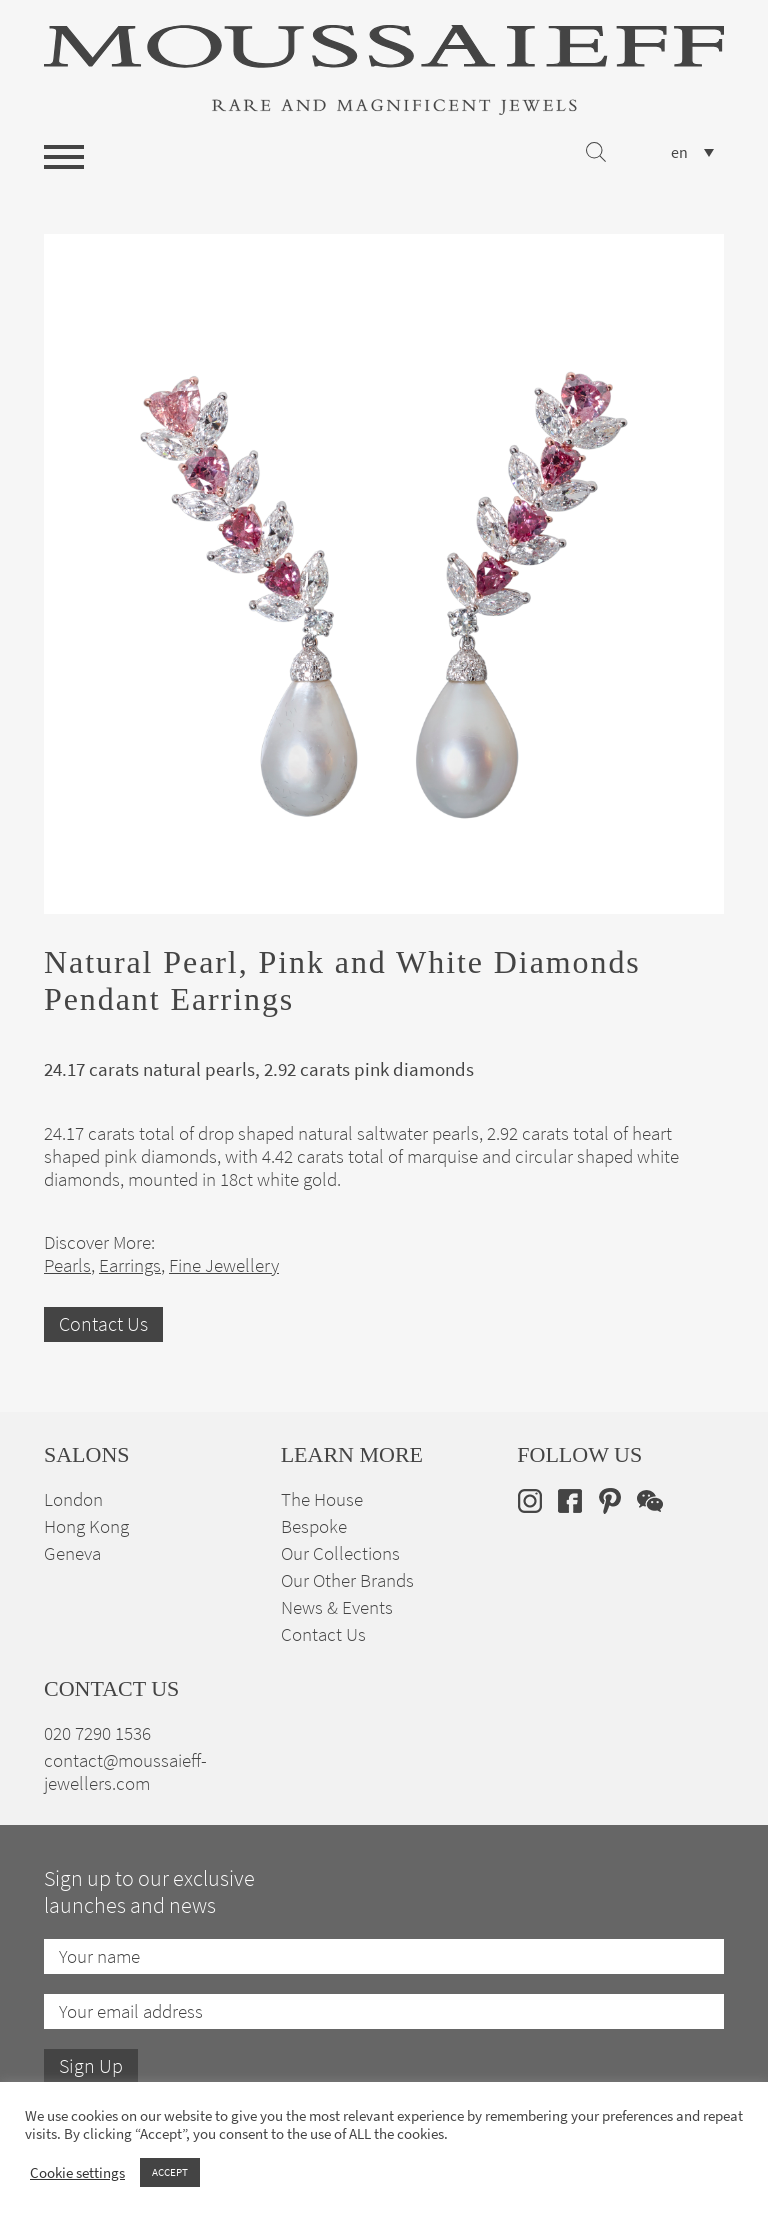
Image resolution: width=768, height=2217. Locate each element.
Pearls (67, 1265)
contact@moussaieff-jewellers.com (125, 1772)
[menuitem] (692, 152)
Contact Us (103, 1324)
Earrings (130, 1265)
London (73, 1499)
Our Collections (340, 1553)
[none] (692, 152)
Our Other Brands (347, 1580)
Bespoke (314, 1526)
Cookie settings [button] (77, 2173)
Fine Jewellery (224, 1265)
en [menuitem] (679, 153)
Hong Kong (86, 1526)
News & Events (337, 1607)
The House (322, 1499)
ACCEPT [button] (170, 2172)
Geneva (72, 1553)
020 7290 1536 (97, 1733)
